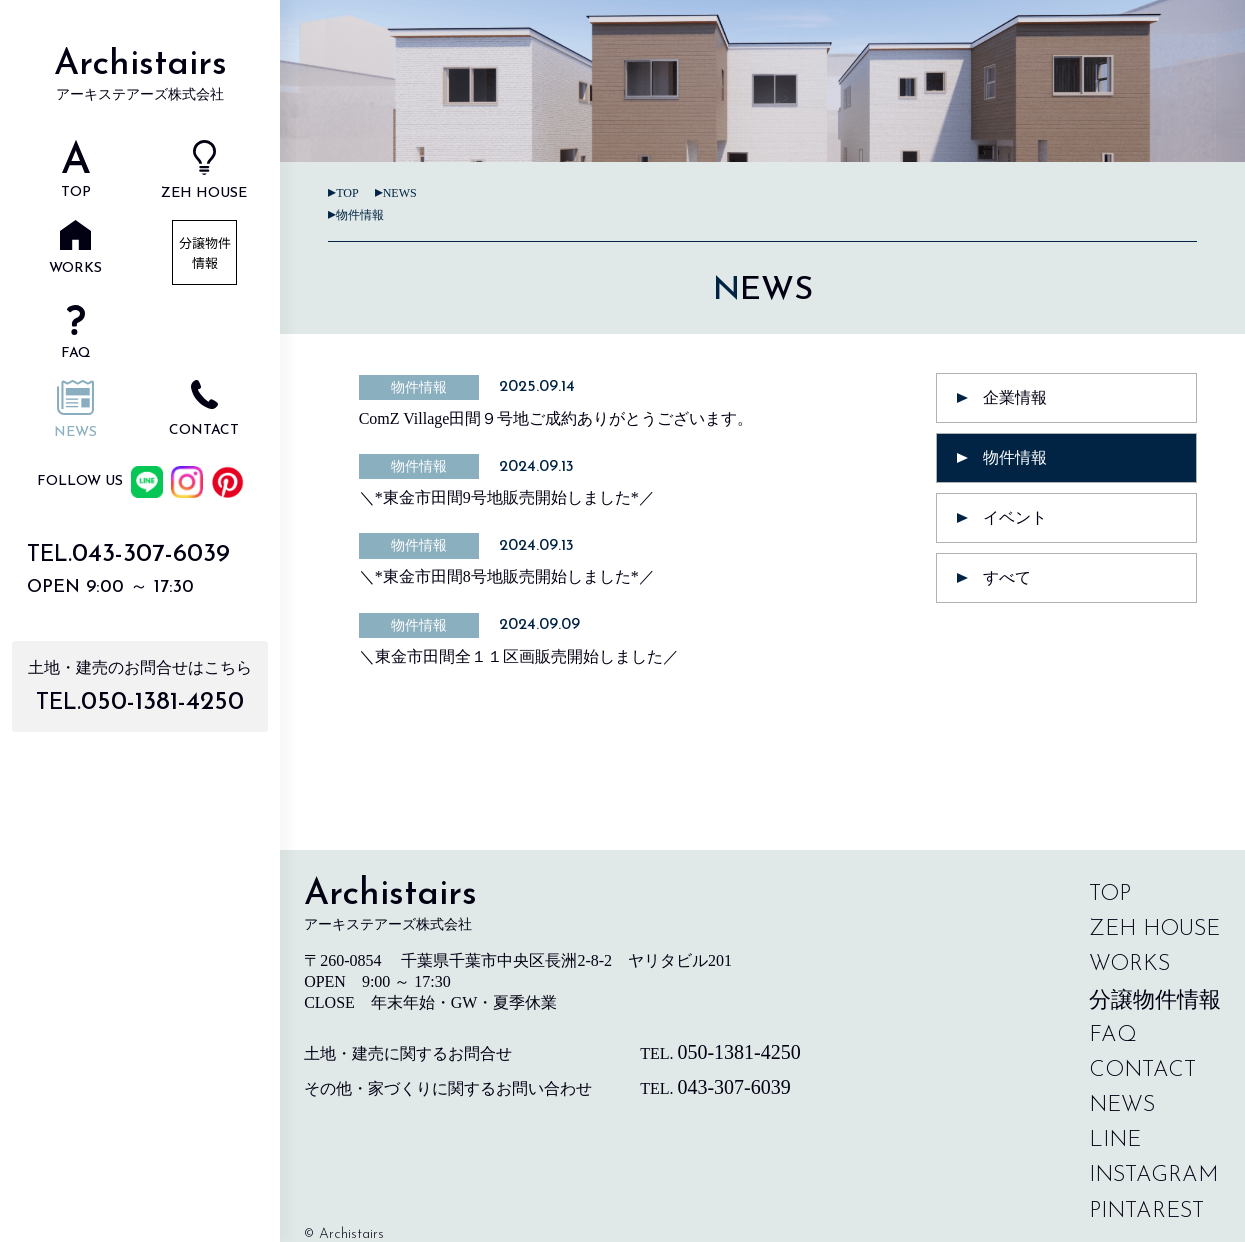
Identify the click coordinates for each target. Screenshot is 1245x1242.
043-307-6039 (151, 554)
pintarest (1146, 1211)
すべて (1007, 577)
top (1110, 894)
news (400, 193)
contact (1142, 1070)
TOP (347, 193)
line (1115, 1140)
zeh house (1154, 929)
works (1129, 964)
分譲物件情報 (1155, 999)
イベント (1015, 517)
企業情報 (1015, 397)
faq (1113, 1035)
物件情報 (360, 215)
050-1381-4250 (162, 702)
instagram (1153, 1175)
